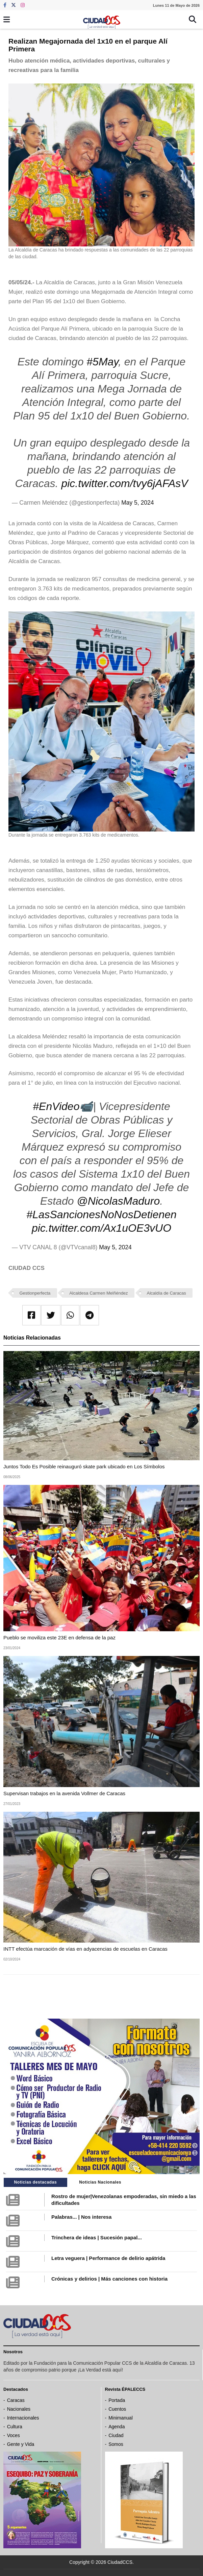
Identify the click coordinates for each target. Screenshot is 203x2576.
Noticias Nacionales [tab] (100, 2182)
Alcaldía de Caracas (166, 1293)
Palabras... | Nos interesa (81, 2217)
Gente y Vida (20, 2444)
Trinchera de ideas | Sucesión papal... (96, 2237)
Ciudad (115, 2435)
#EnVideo (56, 1106)
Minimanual (120, 2418)
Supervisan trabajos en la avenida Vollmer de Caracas (64, 1793)
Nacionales (18, 2409)
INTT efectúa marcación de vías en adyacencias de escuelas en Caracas (85, 1949)
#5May (102, 362)
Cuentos (117, 2409)
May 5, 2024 (137, 502)
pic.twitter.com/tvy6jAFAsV (124, 483)
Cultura (14, 2426)
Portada (116, 2400)
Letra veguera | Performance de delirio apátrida (108, 2258)
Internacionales (23, 2418)
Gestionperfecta (35, 1293)
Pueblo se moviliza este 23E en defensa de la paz (59, 1637)
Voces (13, 2435)
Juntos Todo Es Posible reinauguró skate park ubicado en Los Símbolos (84, 1466)
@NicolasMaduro (118, 1201)
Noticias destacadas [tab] (35, 2182)
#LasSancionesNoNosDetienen (101, 1214)
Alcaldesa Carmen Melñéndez (98, 1293)
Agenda (116, 2426)
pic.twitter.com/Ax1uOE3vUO (101, 1228)
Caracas (16, 2400)
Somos (115, 2444)
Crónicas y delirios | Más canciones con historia (109, 2279)
